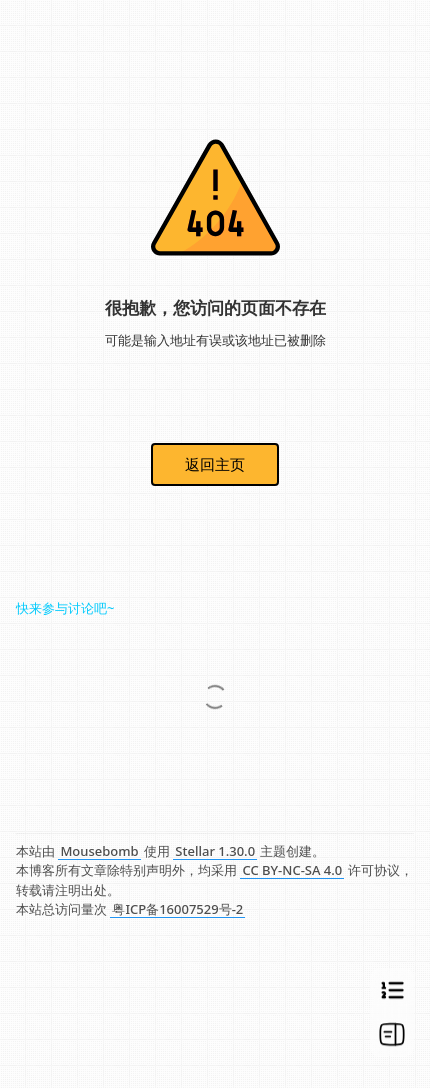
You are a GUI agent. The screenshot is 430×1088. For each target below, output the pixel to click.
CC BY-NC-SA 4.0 (292, 870)
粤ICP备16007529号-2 (177, 909)
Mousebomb (99, 851)
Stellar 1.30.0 (215, 851)
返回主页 (215, 464)
